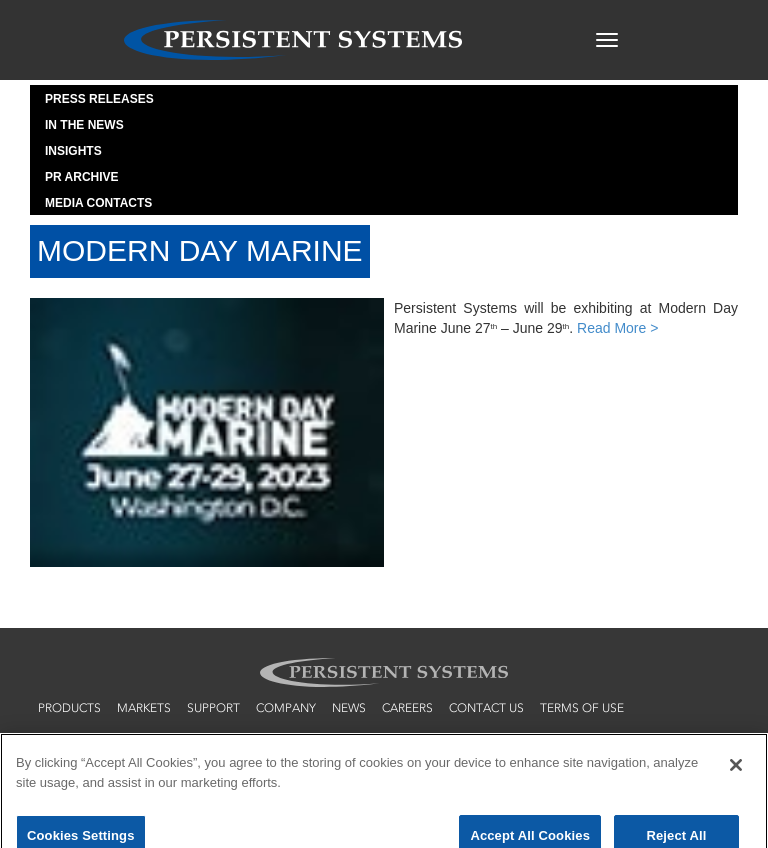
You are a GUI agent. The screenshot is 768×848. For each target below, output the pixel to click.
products (69, 708)
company (286, 708)
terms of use (582, 708)
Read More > (617, 328)
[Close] (736, 774)
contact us (486, 708)
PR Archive (82, 177)
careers (407, 708)
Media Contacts (98, 203)
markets (144, 708)
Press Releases (99, 99)
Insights (73, 151)
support (213, 708)
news (349, 708)
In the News (84, 125)
